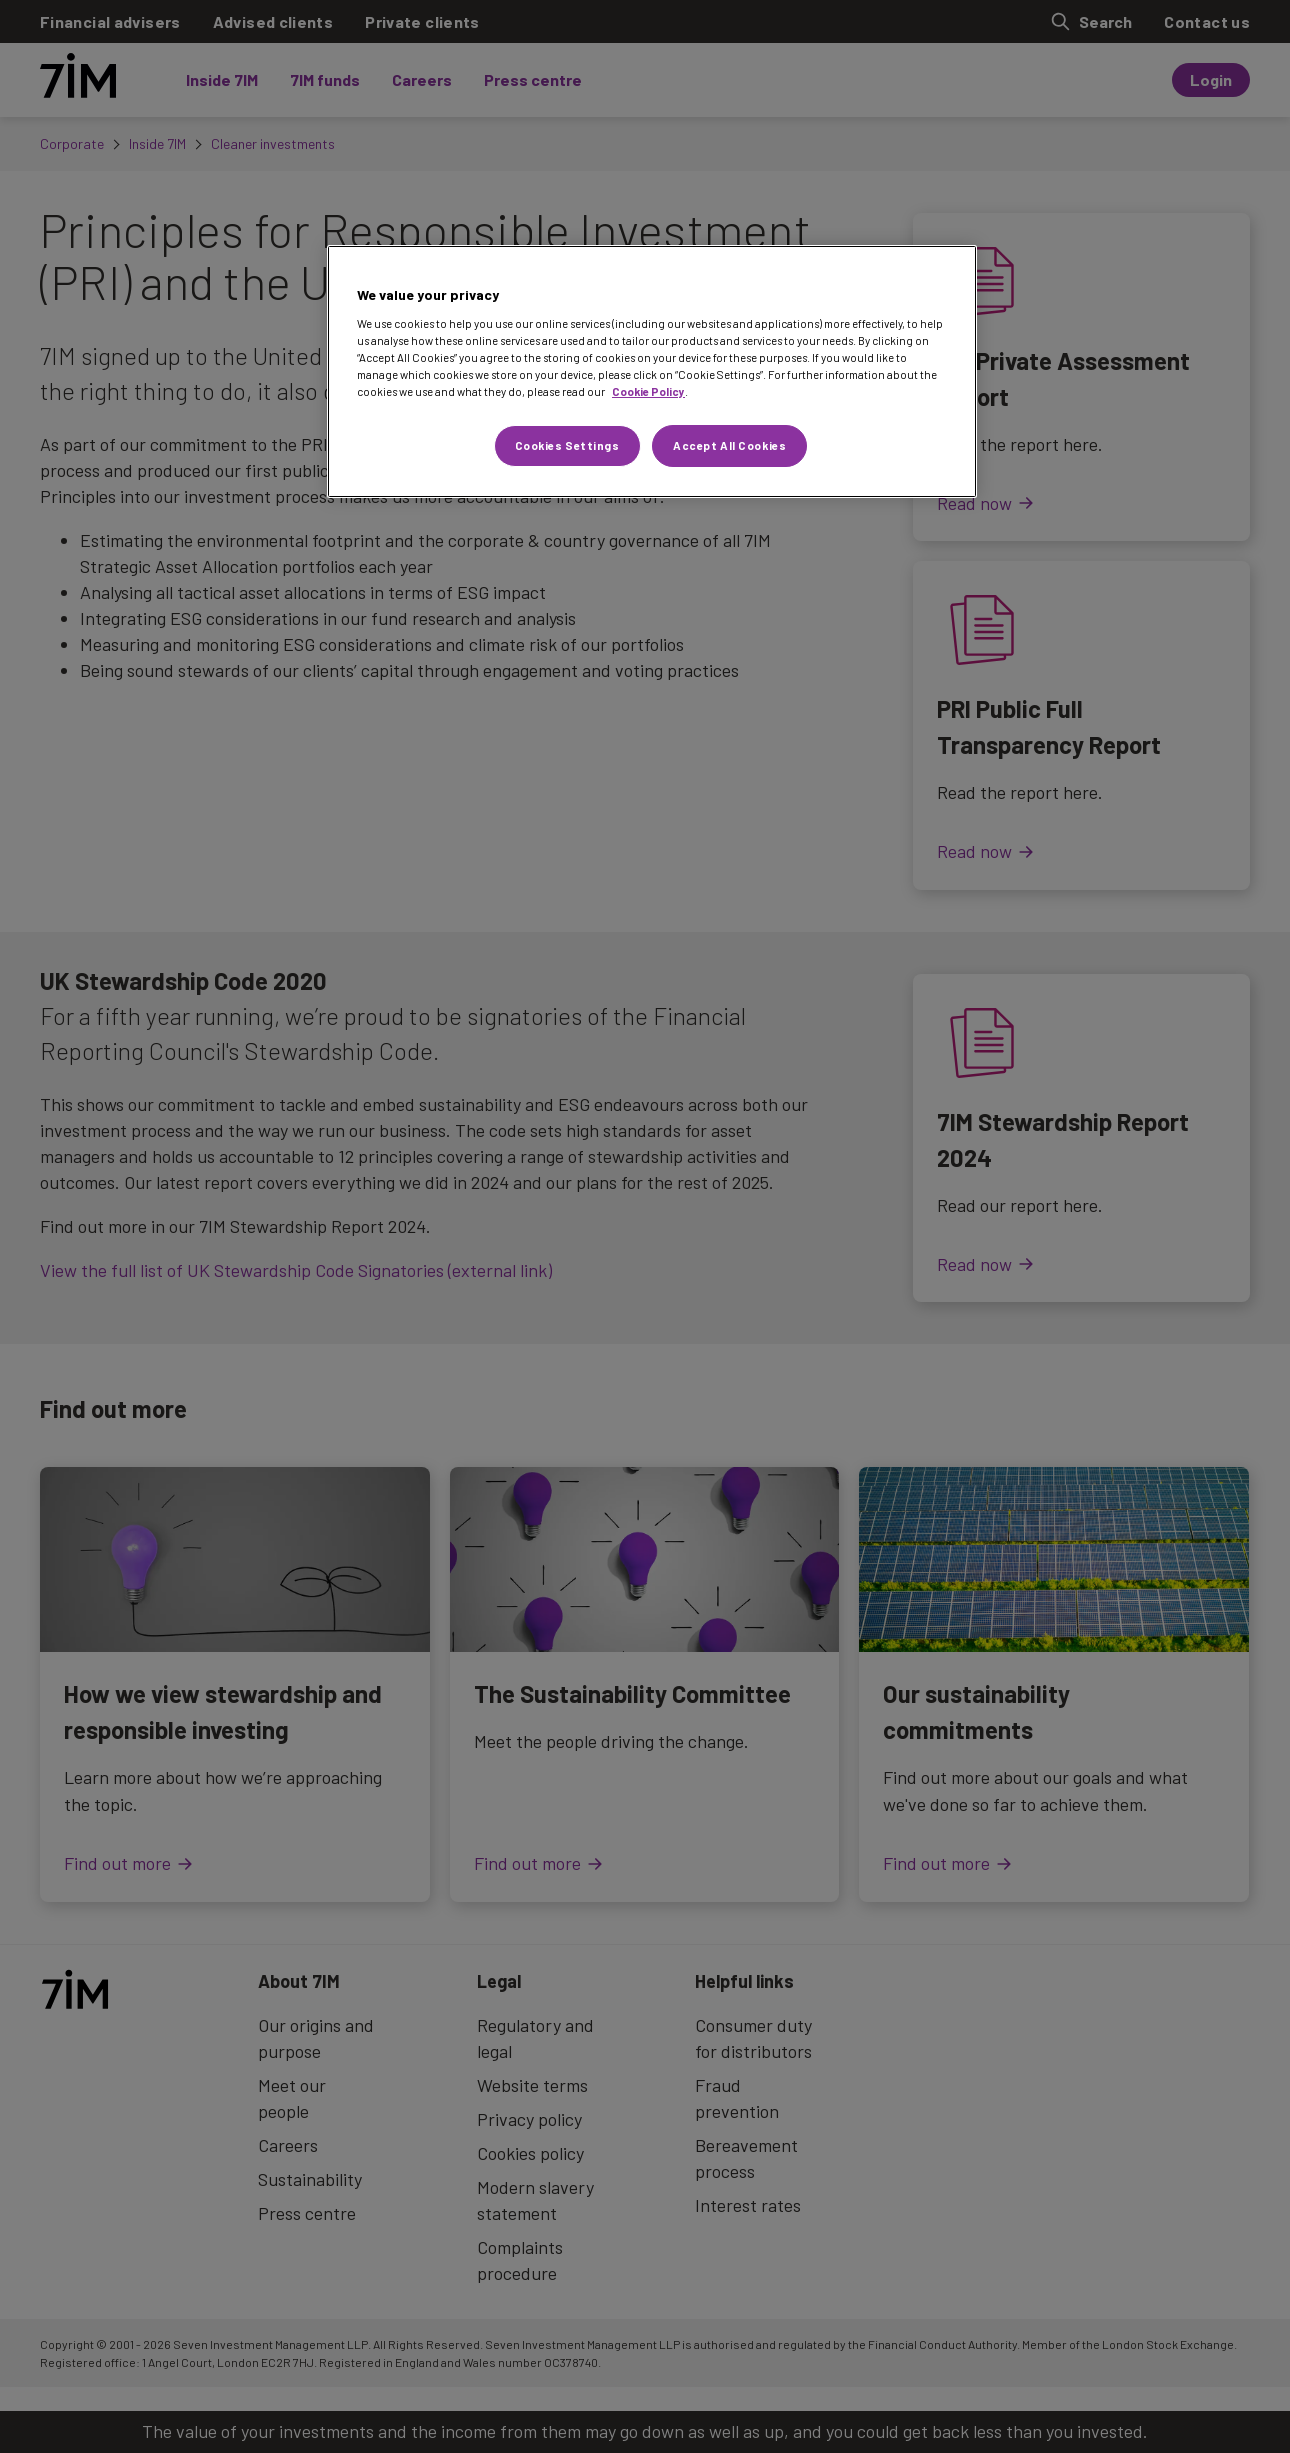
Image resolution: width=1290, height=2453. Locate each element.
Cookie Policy (648, 391)
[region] (652, 371)
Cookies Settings (567, 445)
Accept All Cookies (729, 445)
